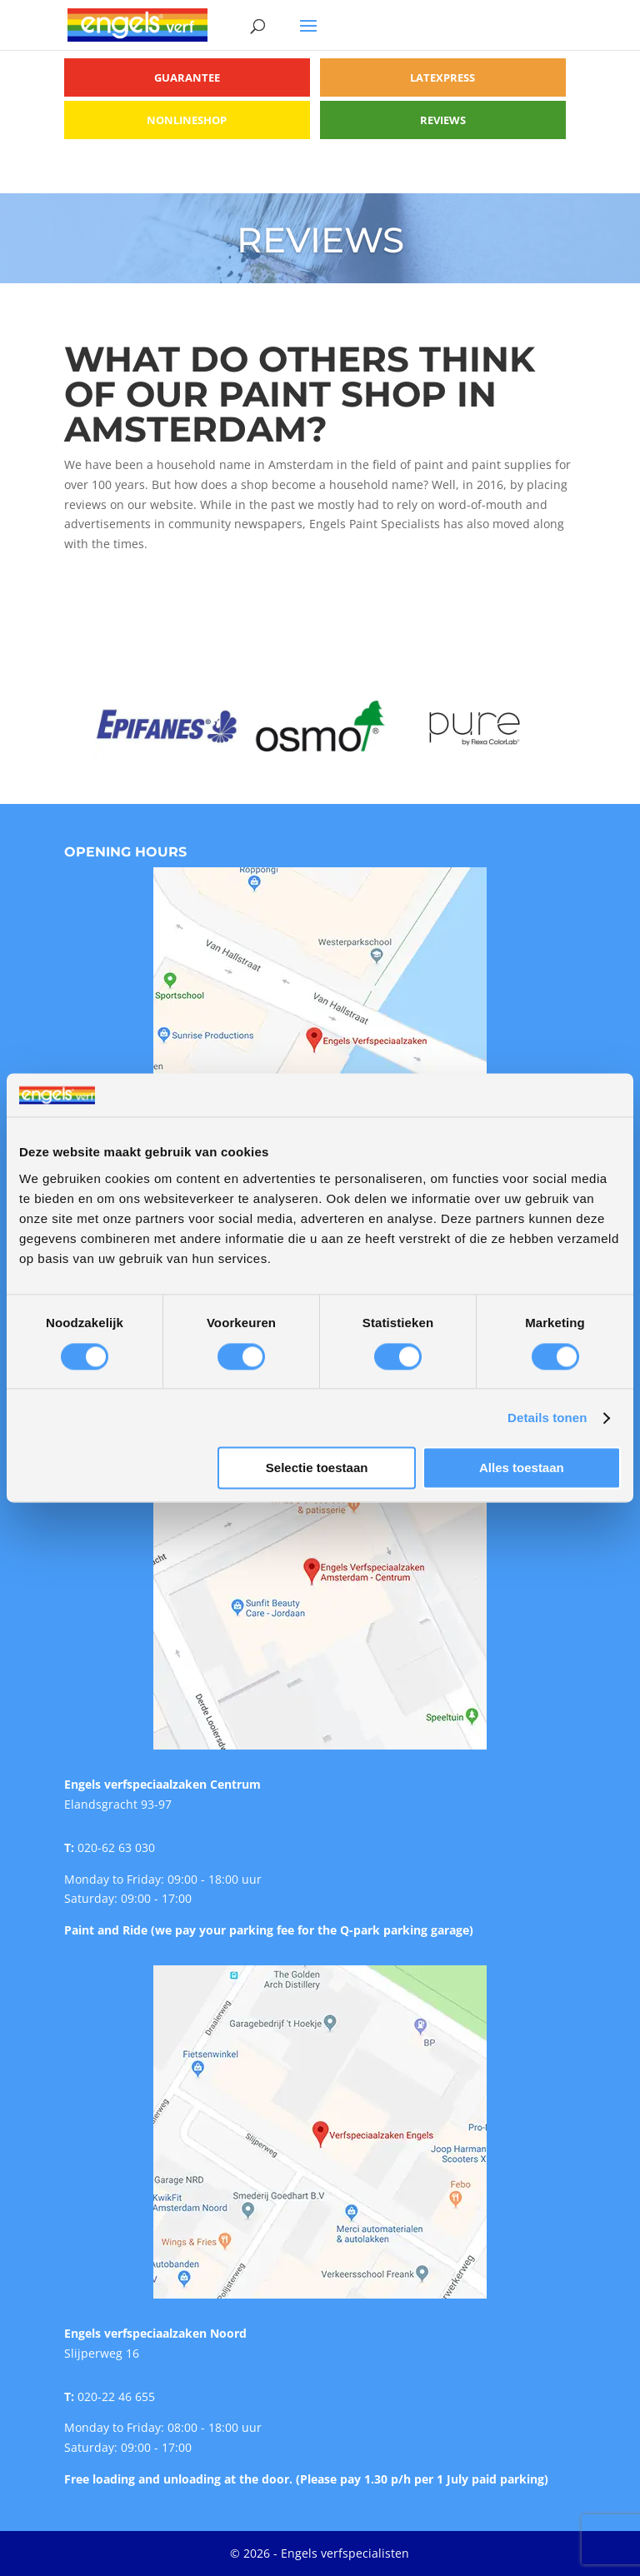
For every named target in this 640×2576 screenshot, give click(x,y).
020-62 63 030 (116, 1847)
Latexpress (442, 77)
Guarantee (187, 77)
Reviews (443, 119)
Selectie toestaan (317, 1468)
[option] (166, 726)
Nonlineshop (187, 119)
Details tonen (547, 1417)
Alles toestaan (521, 1468)
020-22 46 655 (116, 2396)
